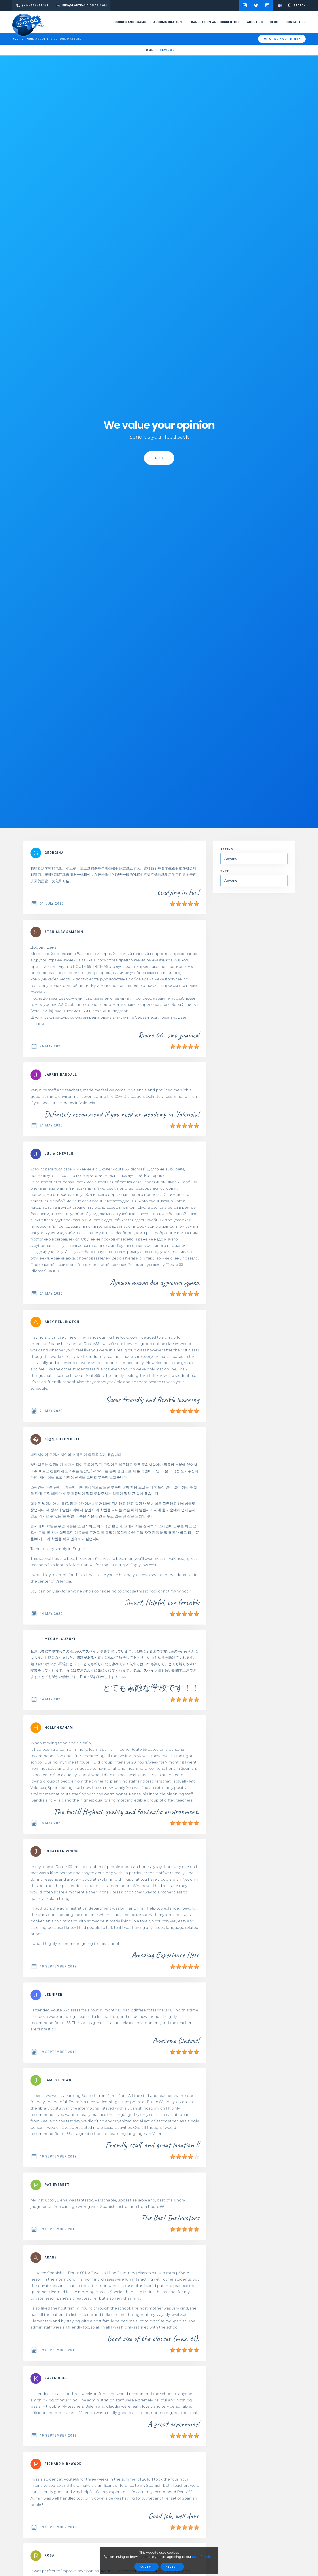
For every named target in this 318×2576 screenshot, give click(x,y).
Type (224, 871)
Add (159, 458)
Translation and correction (214, 22)
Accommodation (167, 22)
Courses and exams (129, 22)
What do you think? (281, 38)
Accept (146, 2566)
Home (148, 49)
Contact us (296, 22)
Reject (172, 2566)
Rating (226, 849)
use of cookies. (203, 2557)
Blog (274, 22)
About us (255, 22)
